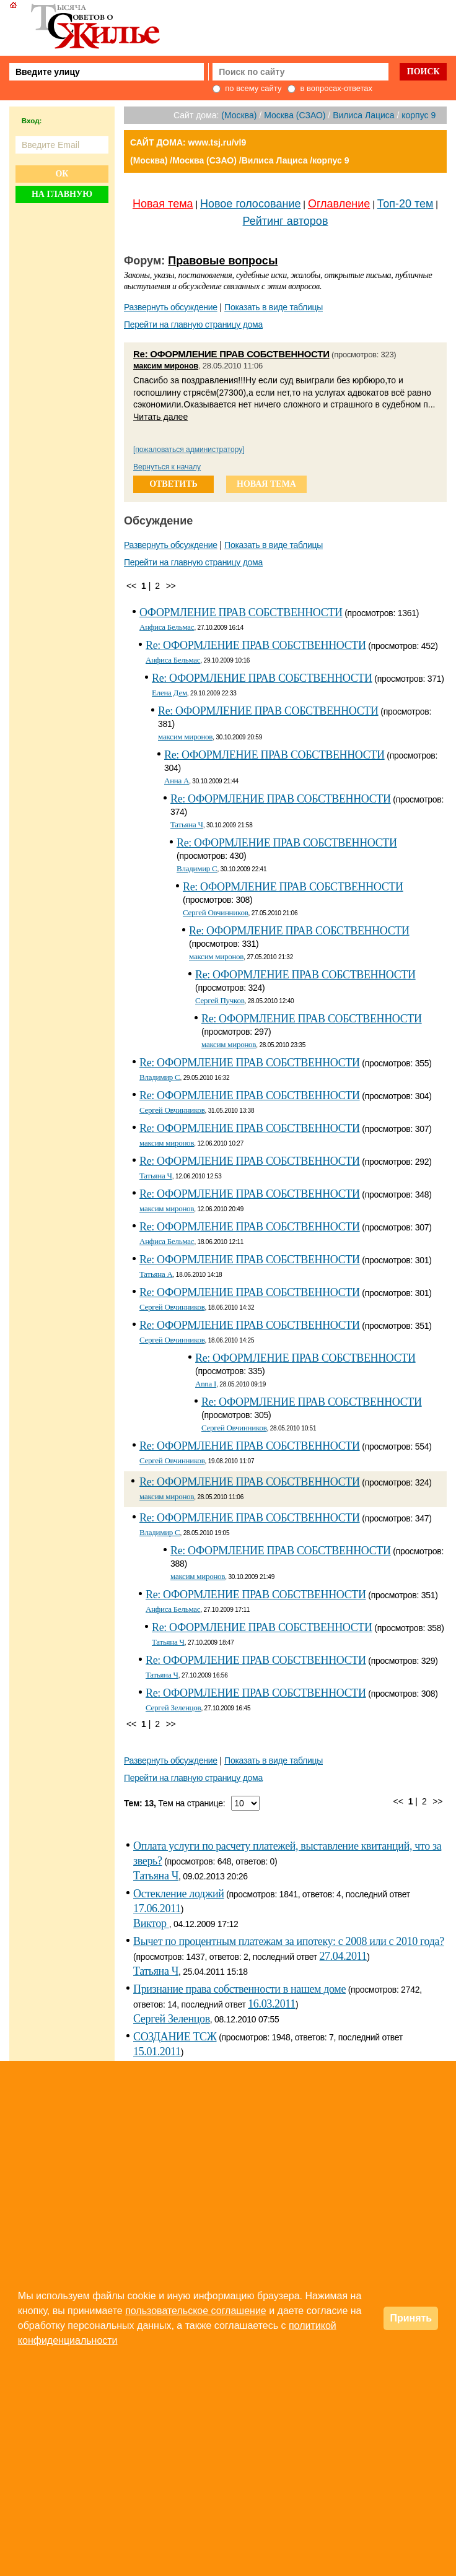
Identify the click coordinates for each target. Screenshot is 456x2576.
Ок (61, 173)
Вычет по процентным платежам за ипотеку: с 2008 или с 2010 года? (288, 1941)
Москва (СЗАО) (294, 115)
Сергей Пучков (220, 1000)
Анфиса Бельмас (166, 627)
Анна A (176, 780)
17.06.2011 (157, 1908)
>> (171, 586)
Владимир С (197, 868)
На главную (62, 194)
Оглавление (339, 204)
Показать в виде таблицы (273, 307)
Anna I (205, 1383)
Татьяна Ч (186, 824)
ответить (173, 484)
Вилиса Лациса (363, 115)
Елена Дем (169, 692)
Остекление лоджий (178, 1893)
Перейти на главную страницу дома (193, 324)
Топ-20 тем (405, 204)
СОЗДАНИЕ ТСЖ (175, 2036)
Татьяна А (156, 1274)
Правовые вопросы (223, 261)
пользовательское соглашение (195, 2310)
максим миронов (165, 365)
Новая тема (163, 204)
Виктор (151, 1923)
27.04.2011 (343, 1956)
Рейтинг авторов (285, 221)
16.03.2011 (272, 2004)
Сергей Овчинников (215, 912)
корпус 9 (418, 115)
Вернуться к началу (167, 467)
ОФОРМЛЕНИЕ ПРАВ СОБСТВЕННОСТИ (241, 612)
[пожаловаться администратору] (189, 449)
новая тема (266, 484)
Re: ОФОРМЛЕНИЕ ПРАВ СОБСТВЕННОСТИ (231, 354)
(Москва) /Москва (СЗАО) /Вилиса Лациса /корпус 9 (239, 160)
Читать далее (160, 417)
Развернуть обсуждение (170, 307)
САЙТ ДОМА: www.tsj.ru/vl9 (188, 142)
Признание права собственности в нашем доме (239, 1989)
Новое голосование (250, 204)
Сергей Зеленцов (173, 1707)
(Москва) (238, 115)
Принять (411, 2318)
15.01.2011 (157, 2051)
